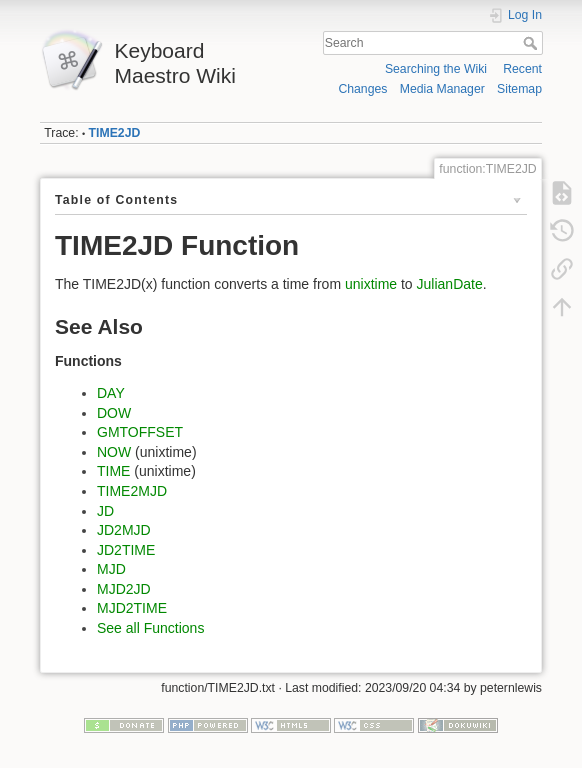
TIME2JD (115, 133)
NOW (114, 452)
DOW (114, 413)
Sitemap (519, 89)
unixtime (371, 284)
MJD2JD (124, 589)
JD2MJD (124, 530)
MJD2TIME (132, 608)
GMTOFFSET (140, 432)
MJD (111, 569)
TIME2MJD (132, 491)
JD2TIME (126, 550)
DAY (111, 393)
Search (532, 43)
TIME (113, 471)
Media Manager (442, 89)
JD (105, 511)
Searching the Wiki (436, 69)
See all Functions (150, 628)
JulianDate (450, 284)
